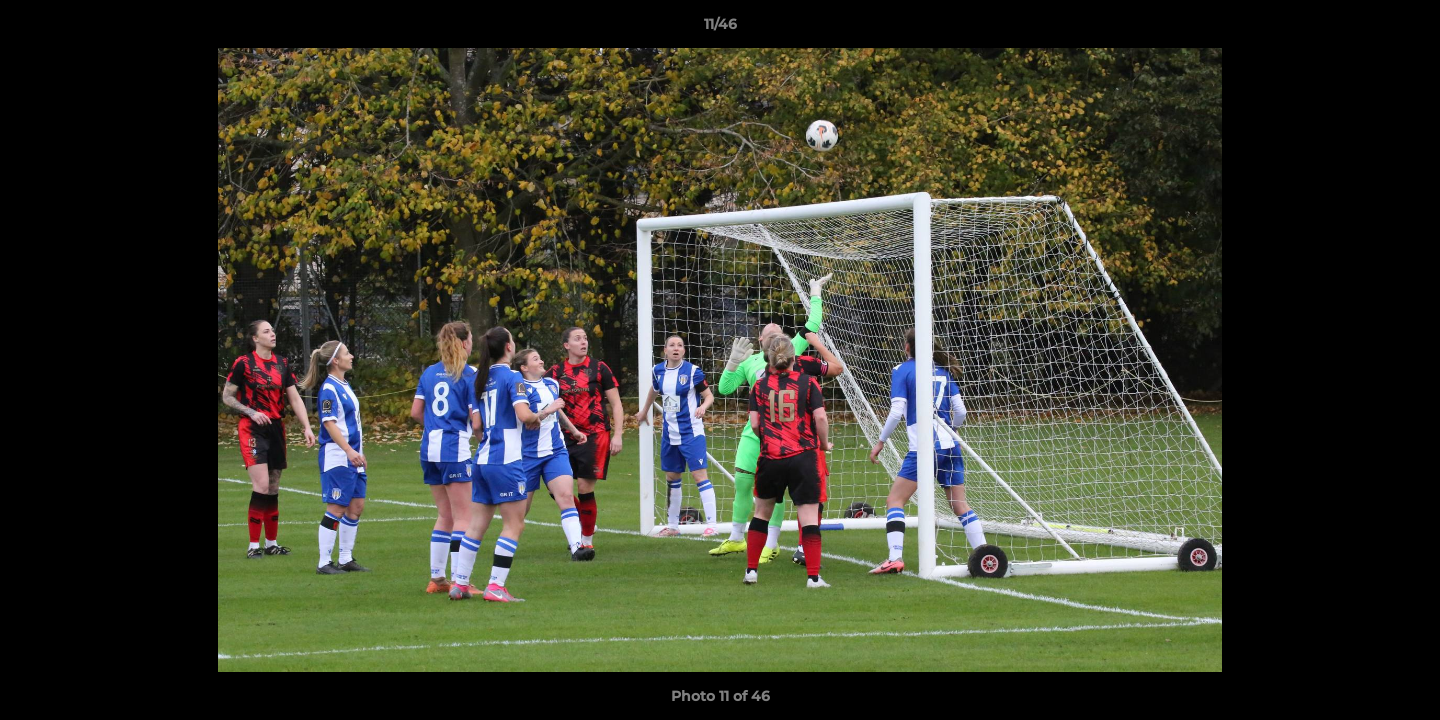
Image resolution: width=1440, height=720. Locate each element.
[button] (1404, 29)
